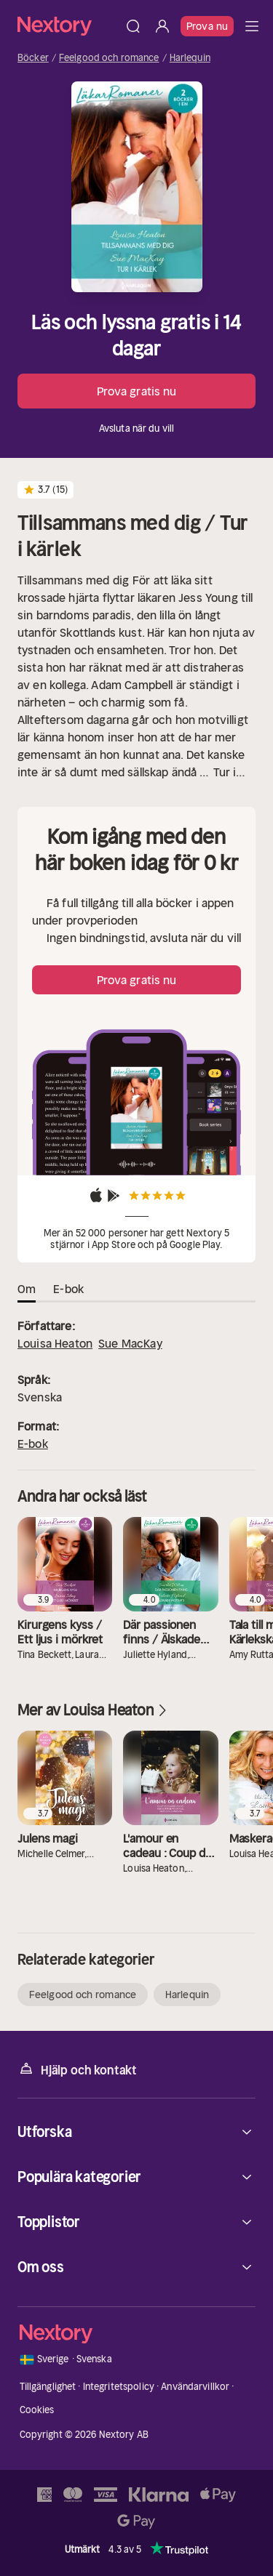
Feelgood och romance (109, 58)
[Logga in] (162, 26)
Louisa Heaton (54, 1343)
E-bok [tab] (68, 1288)
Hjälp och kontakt (77, 2069)
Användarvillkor (195, 2386)
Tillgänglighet (48, 2386)
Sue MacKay (130, 1343)
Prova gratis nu (137, 391)
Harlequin (190, 58)
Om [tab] (26, 1288)
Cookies (37, 2410)
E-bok (32, 1443)
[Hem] (68, 26)
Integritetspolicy (118, 2386)
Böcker (33, 58)
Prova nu (207, 26)
